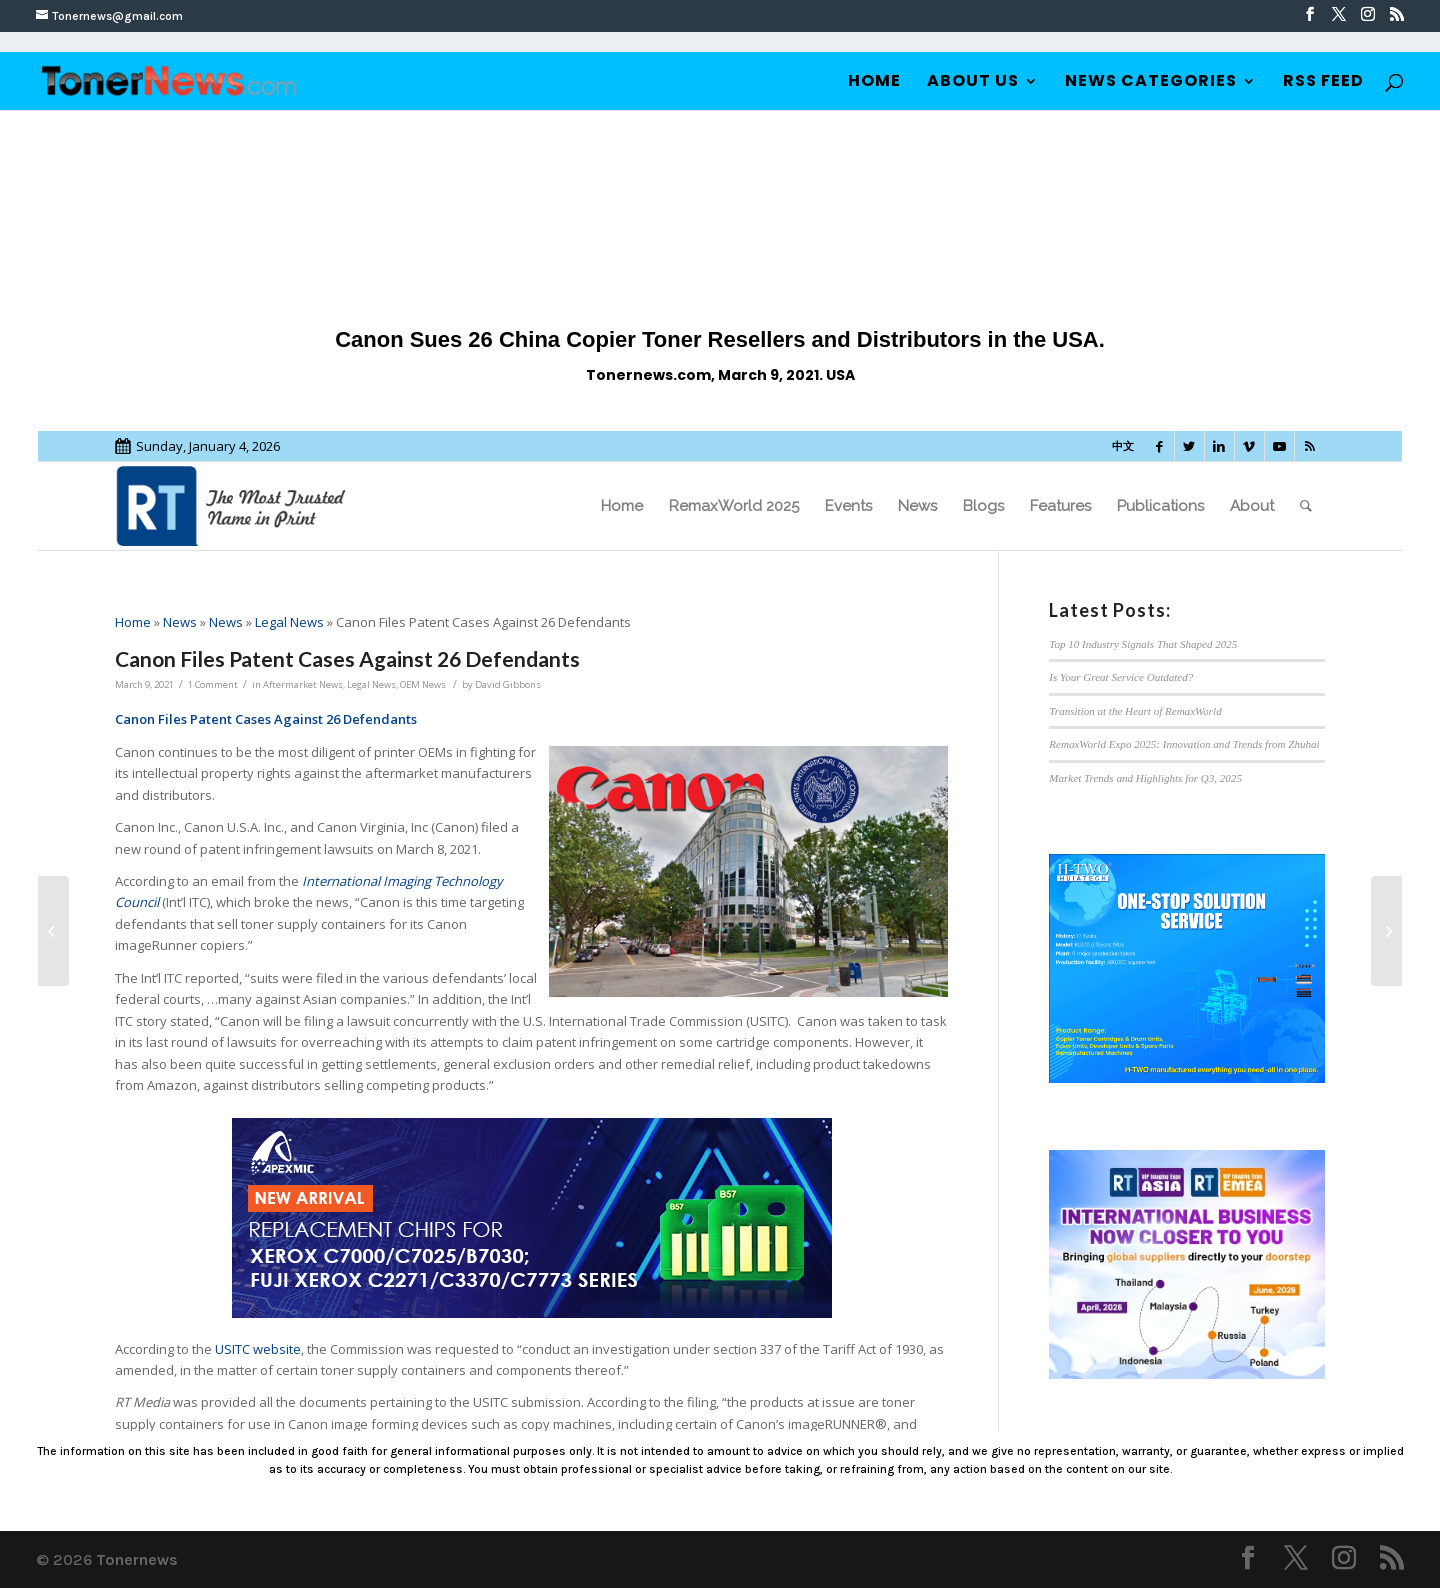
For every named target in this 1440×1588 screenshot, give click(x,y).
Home (874, 83)
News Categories (1151, 83)
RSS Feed (1323, 83)
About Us (973, 83)
